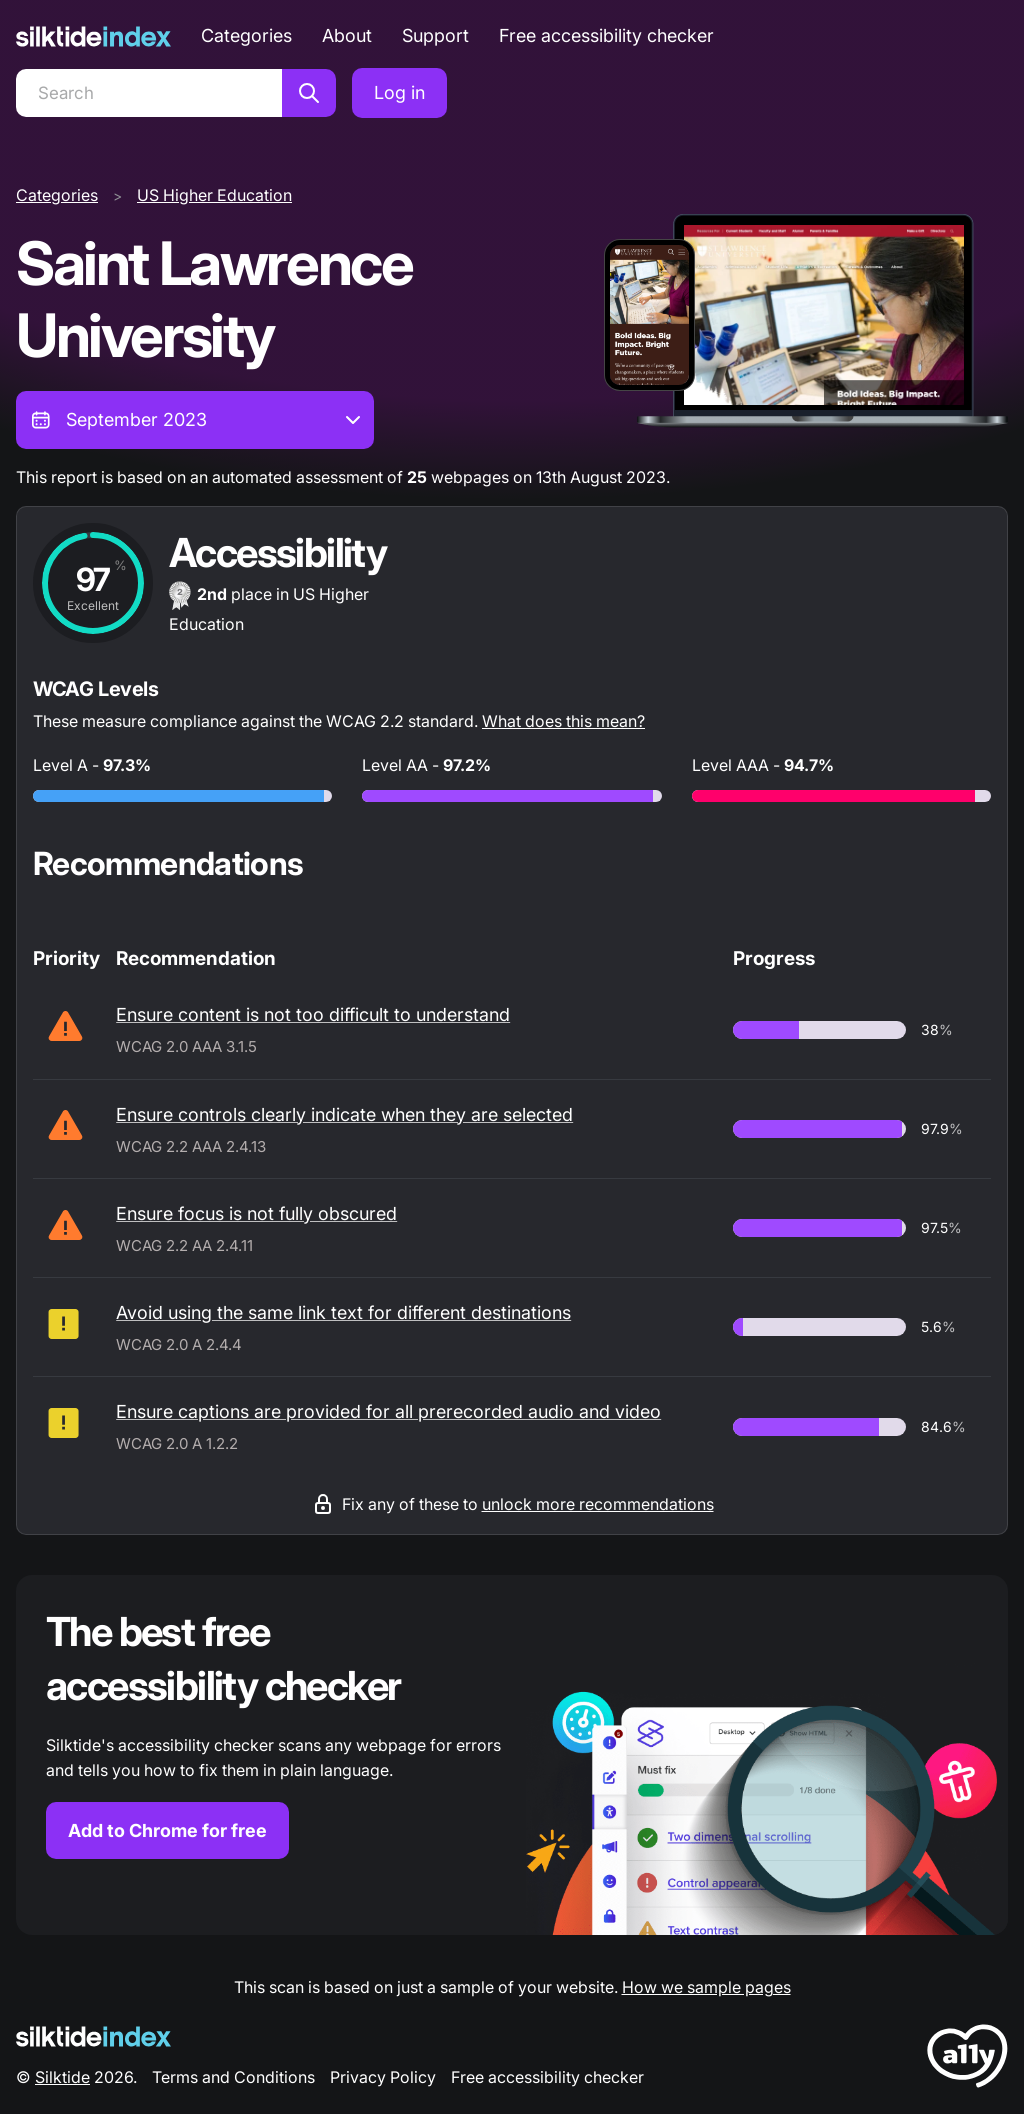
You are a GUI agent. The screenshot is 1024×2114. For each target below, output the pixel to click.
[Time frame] (195, 420)
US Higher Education (214, 195)
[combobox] (195, 420)
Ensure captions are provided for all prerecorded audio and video (388, 1411)
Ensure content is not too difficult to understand (313, 1014)
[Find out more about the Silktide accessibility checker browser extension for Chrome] (512, 1755)
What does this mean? (563, 721)
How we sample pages (706, 1987)
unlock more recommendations (598, 1504)
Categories (246, 35)
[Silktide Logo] (93, 2036)
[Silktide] (93, 36)
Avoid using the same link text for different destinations (343, 1312)
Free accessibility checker (606, 35)
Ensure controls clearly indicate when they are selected (344, 1114)
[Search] (149, 93)
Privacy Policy (383, 2077)
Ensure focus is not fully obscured (256, 1213)
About (347, 35)
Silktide (62, 2077)
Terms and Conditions (233, 2077)
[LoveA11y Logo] (967, 2059)
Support (435, 35)
